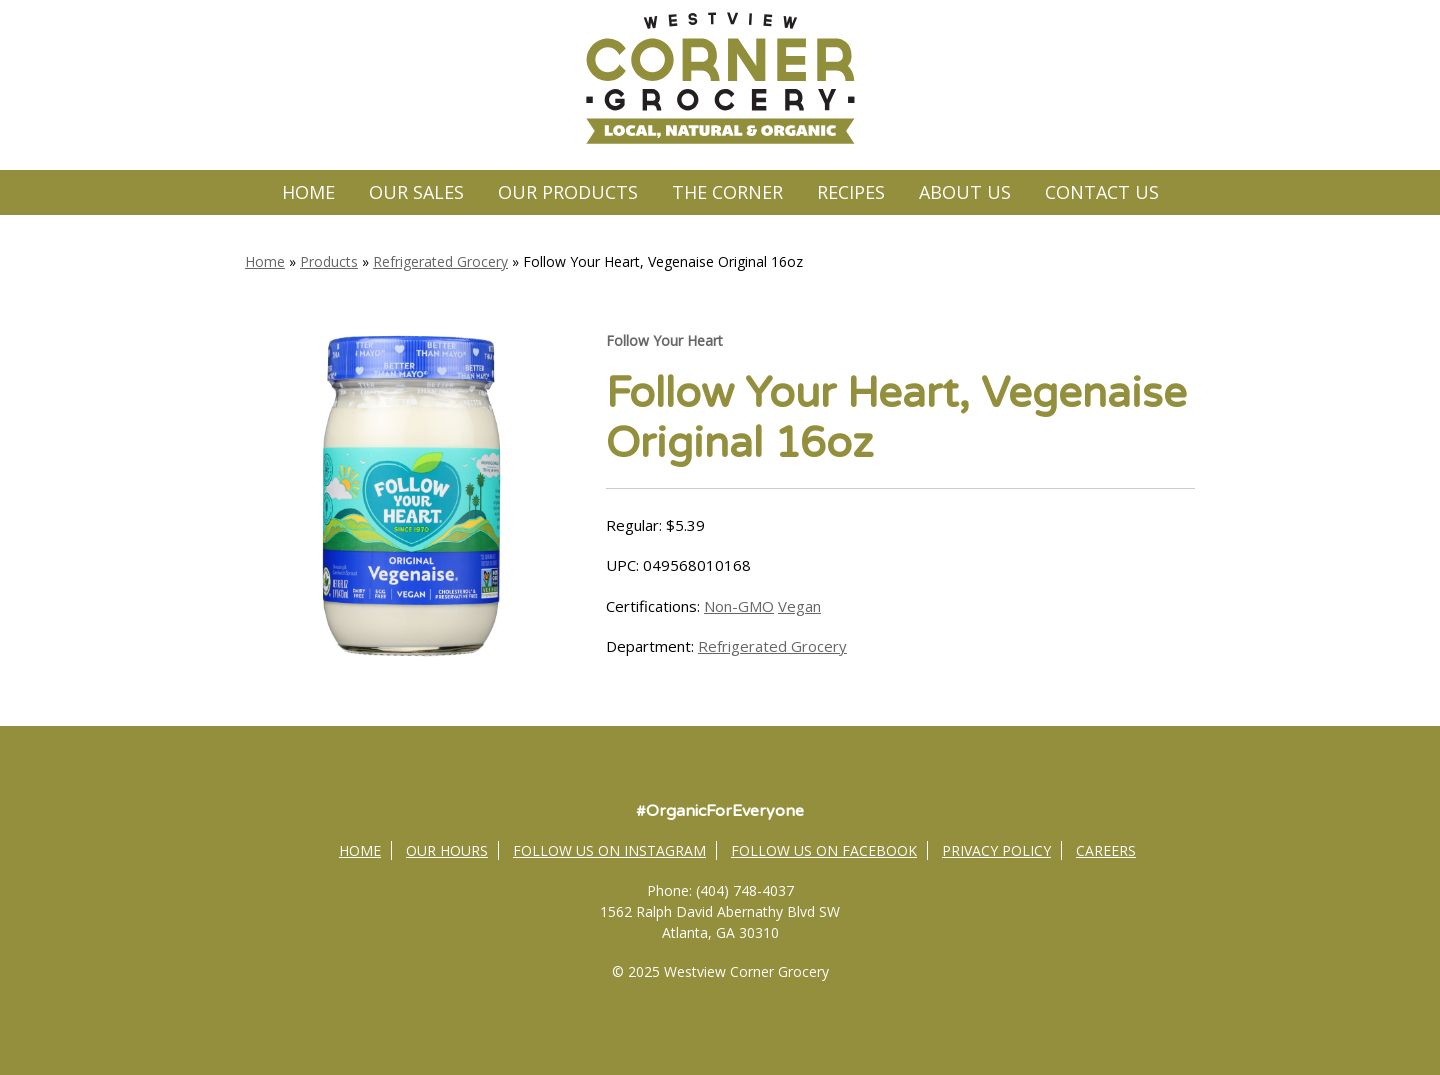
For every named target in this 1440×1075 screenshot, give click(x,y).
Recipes (851, 192)
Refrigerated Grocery (440, 261)
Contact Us (1102, 192)
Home (308, 192)
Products (329, 261)
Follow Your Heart (664, 340)
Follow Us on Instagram (609, 850)
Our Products (568, 192)
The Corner (727, 192)
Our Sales (416, 192)
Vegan (799, 606)
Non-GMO (739, 606)
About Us (965, 192)
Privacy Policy (996, 850)
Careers (1106, 850)
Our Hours (447, 850)
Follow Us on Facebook (824, 850)
